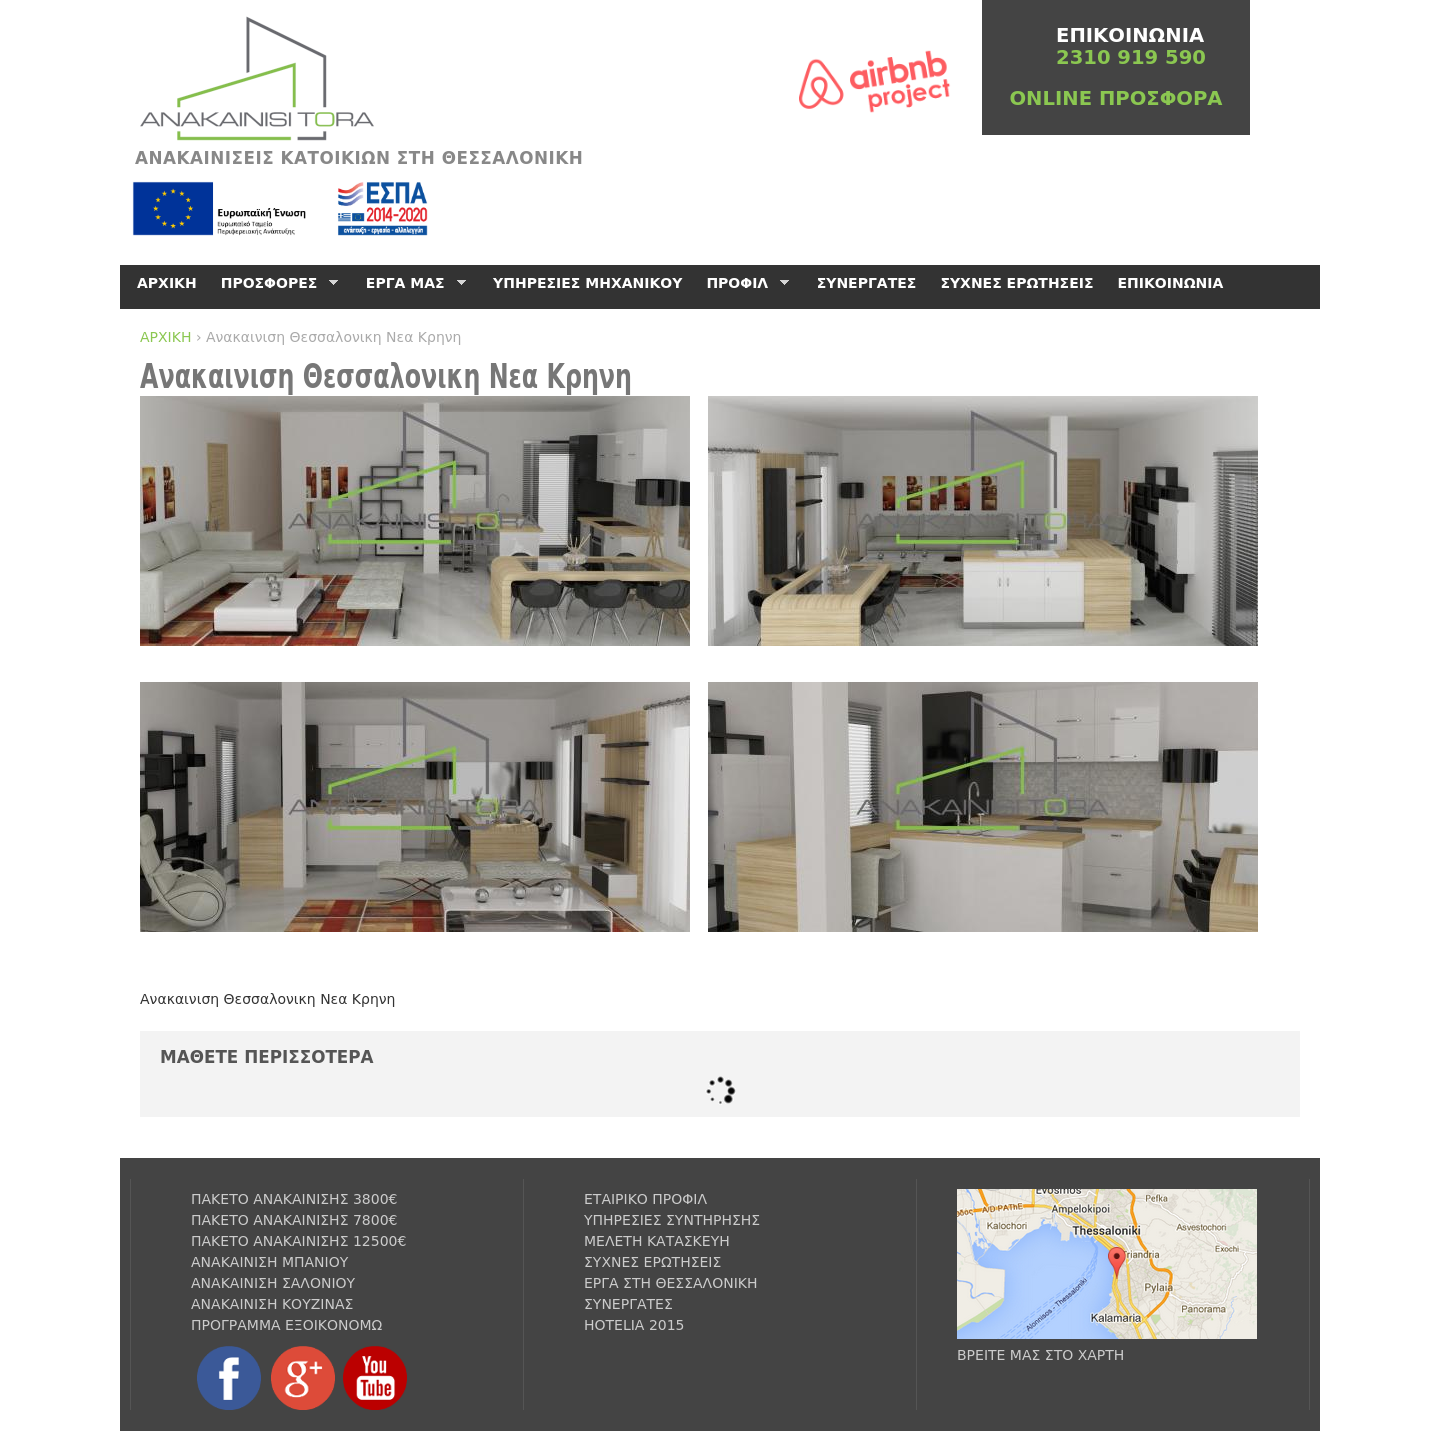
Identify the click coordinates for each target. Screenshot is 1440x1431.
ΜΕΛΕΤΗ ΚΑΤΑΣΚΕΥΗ (657, 1241)
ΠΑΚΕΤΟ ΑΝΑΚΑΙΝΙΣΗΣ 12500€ (298, 1241)
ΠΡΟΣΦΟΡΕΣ (276, 283)
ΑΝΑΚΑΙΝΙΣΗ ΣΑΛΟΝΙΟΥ (273, 1283)
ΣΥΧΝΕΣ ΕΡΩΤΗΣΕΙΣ (1016, 283)
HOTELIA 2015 (634, 1325)
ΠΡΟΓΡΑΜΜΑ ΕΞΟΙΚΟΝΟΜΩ (286, 1325)
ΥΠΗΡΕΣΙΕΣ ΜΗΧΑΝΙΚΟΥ (587, 283)
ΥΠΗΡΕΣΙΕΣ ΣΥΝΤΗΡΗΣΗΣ (672, 1220)
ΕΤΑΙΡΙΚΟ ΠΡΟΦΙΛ (645, 1199)
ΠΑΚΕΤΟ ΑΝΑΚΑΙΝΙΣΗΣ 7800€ (294, 1220)
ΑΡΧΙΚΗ (165, 337)
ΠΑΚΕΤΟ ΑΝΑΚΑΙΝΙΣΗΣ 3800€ (294, 1199)
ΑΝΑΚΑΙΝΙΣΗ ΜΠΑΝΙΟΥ (269, 1262)
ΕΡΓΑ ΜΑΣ (412, 283)
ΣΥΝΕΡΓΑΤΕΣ (867, 283)
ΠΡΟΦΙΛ (744, 283)
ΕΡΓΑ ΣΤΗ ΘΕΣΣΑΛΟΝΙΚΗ (671, 1283)
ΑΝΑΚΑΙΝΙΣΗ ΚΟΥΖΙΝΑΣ (272, 1304)
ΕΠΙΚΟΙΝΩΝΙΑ (1171, 283)
